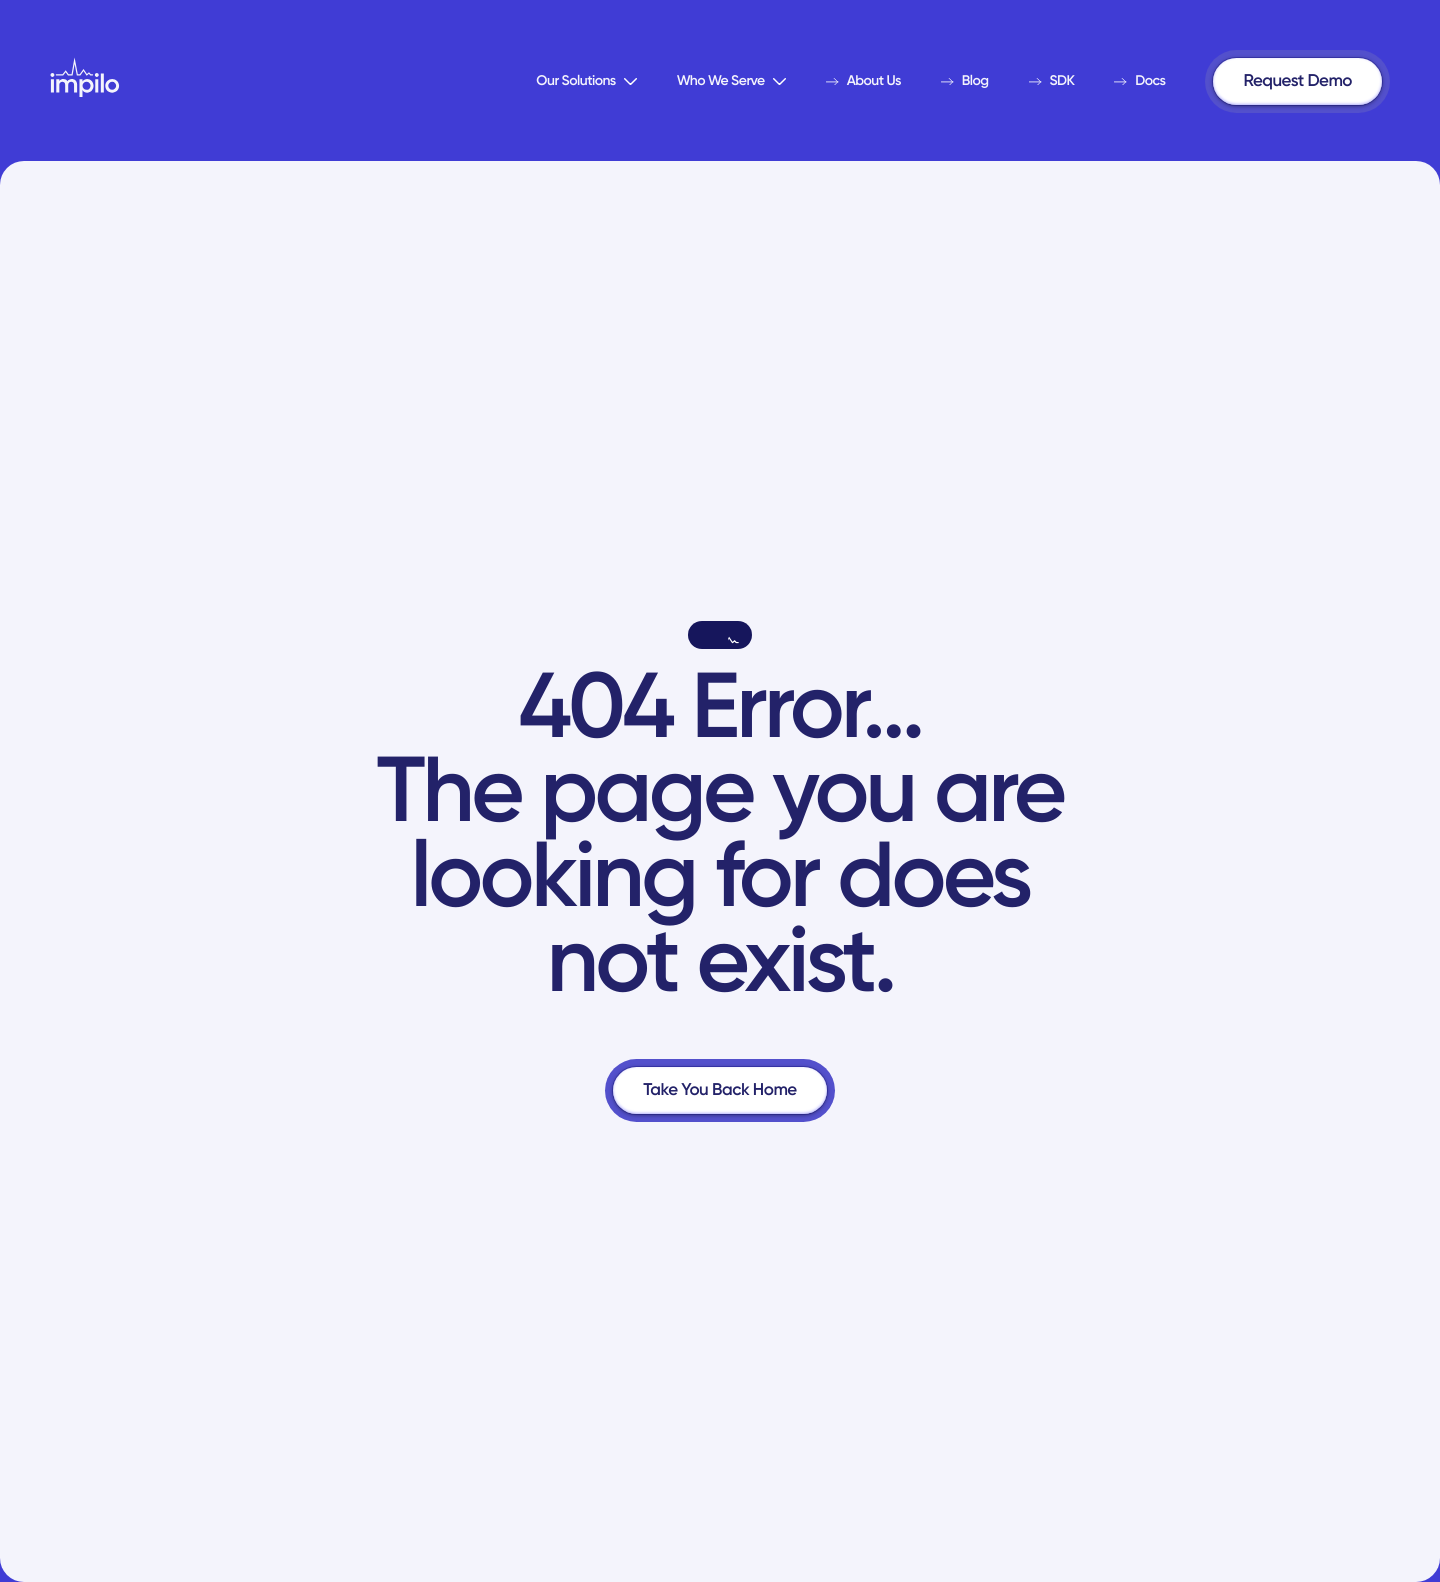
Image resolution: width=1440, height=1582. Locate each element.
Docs (1139, 80)
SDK (1052, 80)
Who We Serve (731, 80)
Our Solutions (586, 80)
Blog (965, 80)
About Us (863, 80)
